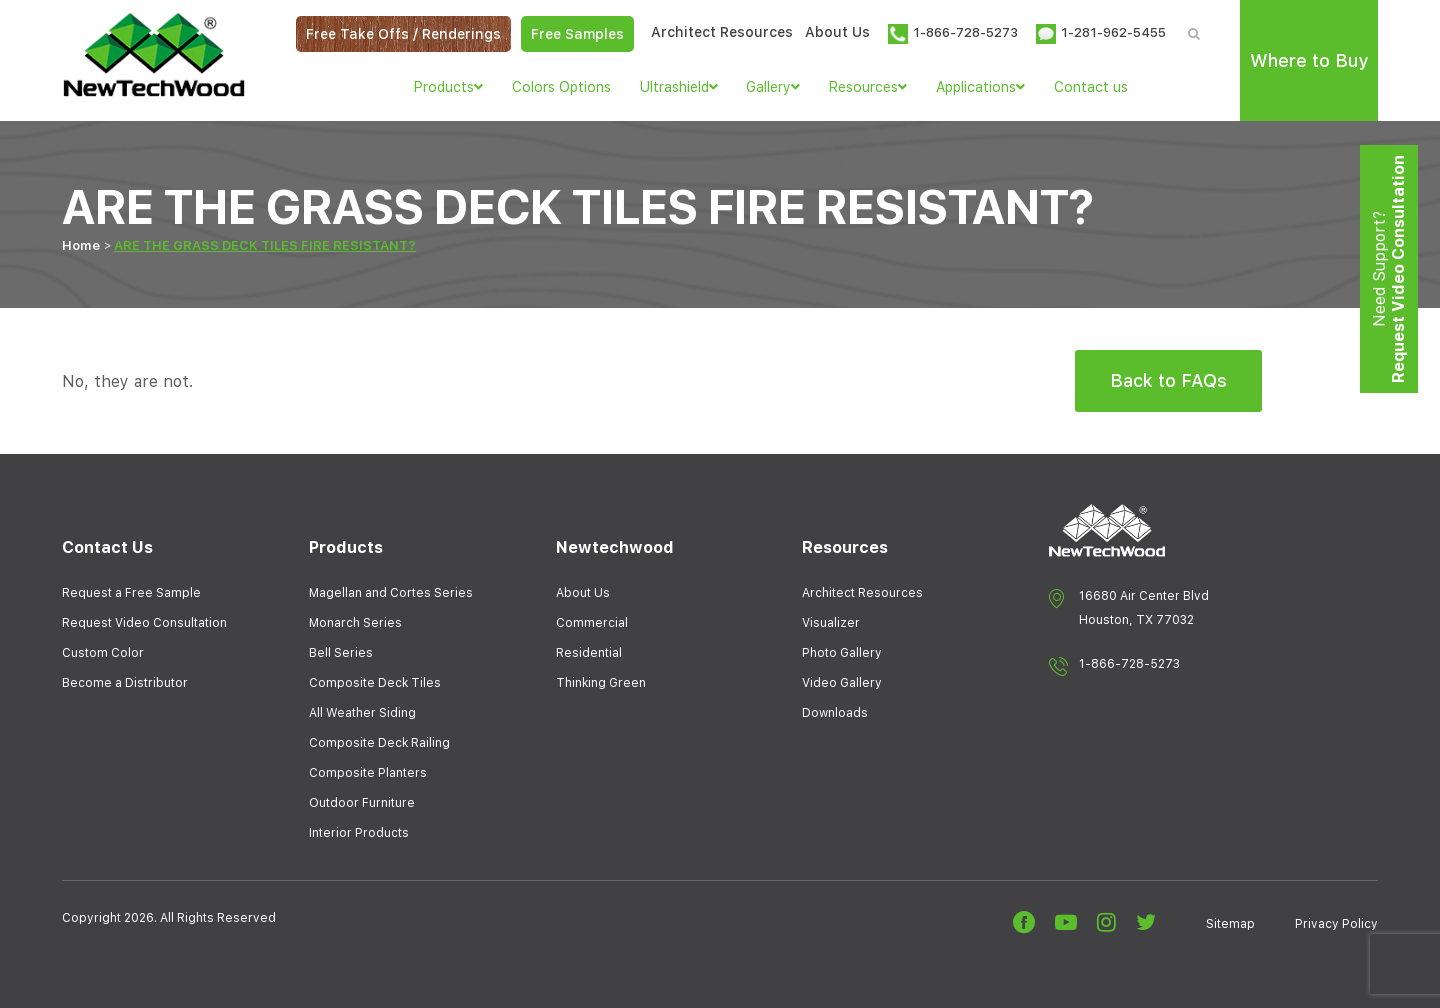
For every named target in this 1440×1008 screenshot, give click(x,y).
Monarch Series (355, 623)
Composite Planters (368, 773)
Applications (980, 87)
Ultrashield (679, 87)
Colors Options (561, 87)
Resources (868, 87)
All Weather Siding (362, 713)
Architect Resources (722, 32)
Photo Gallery (842, 653)
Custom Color (103, 653)
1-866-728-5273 (1129, 664)
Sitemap (1230, 924)
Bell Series (341, 653)
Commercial (592, 623)
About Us (837, 32)
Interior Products (359, 833)
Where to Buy (1309, 60)
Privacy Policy (1336, 924)
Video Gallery (842, 683)
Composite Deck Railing (379, 743)
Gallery (773, 87)
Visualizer (831, 623)
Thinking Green (601, 683)
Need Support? (1389, 269)
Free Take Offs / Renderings (403, 34)
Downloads (835, 713)
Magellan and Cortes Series (391, 593)
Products (448, 87)
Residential (589, 653)
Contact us (1091, 87)
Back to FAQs (1168, 380)
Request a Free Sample (131, 593)
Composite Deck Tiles (375, 683)
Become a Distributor (125, 683)
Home (81, 245)
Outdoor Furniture (362, 803)
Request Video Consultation (144, 623)
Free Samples (577, 34)
